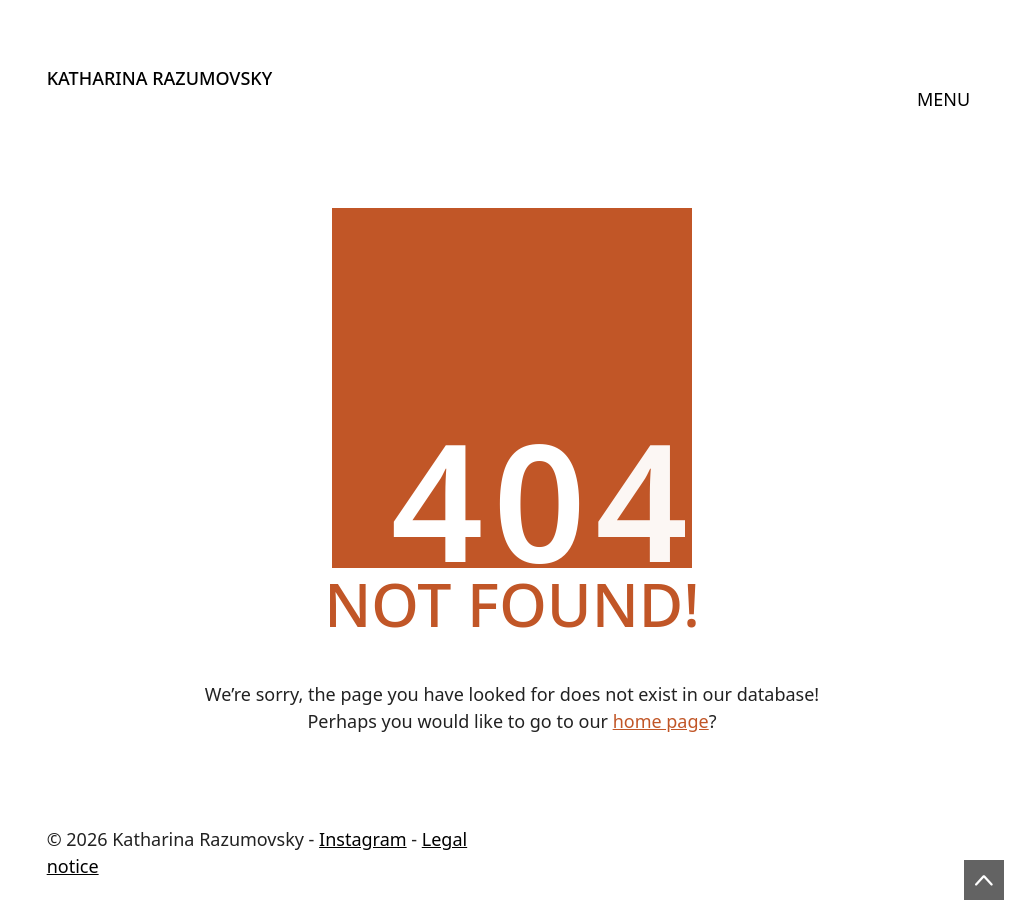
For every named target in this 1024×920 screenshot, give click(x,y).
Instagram (363, 839)
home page (661, 721)
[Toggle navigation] (944, 100)
